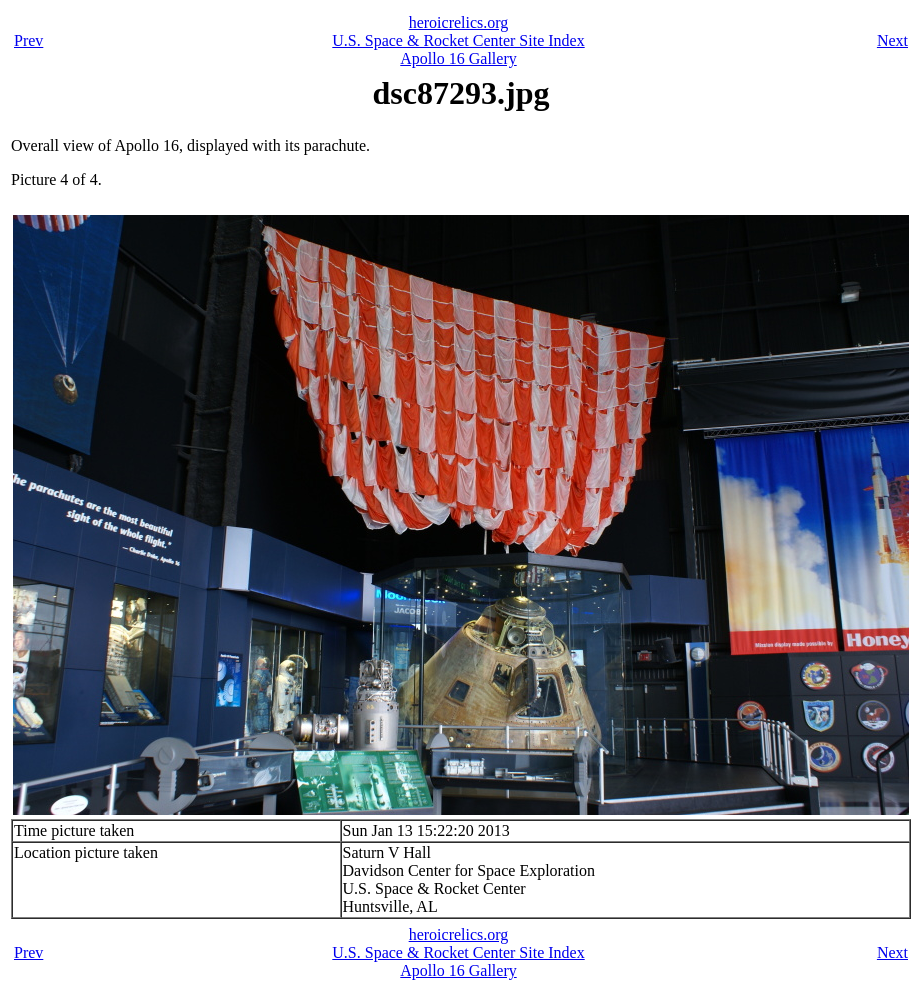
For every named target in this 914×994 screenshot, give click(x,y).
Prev (28, 40)
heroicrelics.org (459, 22)
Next (892, 40)
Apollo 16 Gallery (458, 58)
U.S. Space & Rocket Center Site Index (458, 40)
